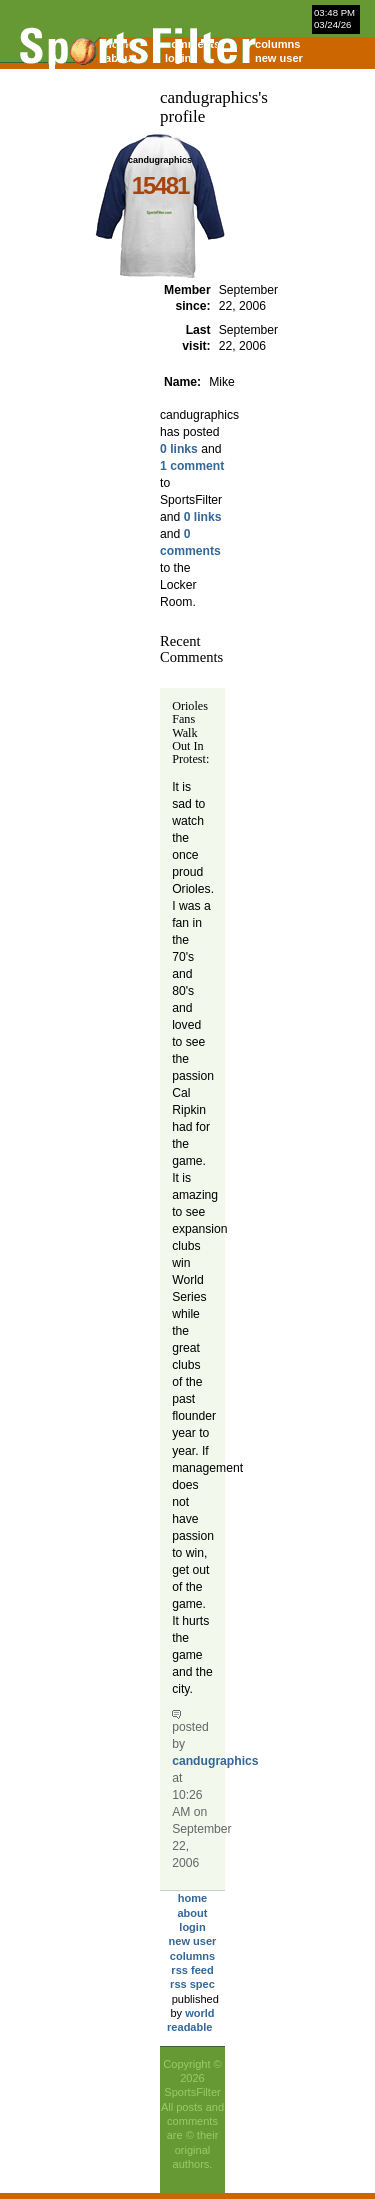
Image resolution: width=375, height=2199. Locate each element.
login (192, 1927)
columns (277, 44)
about (192, 1913)
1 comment (192, 466)
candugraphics (215, 1761)
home (192, 1898)
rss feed (192, 1970)
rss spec (192, 1984)
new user (279, 58)
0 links (179, 449)
